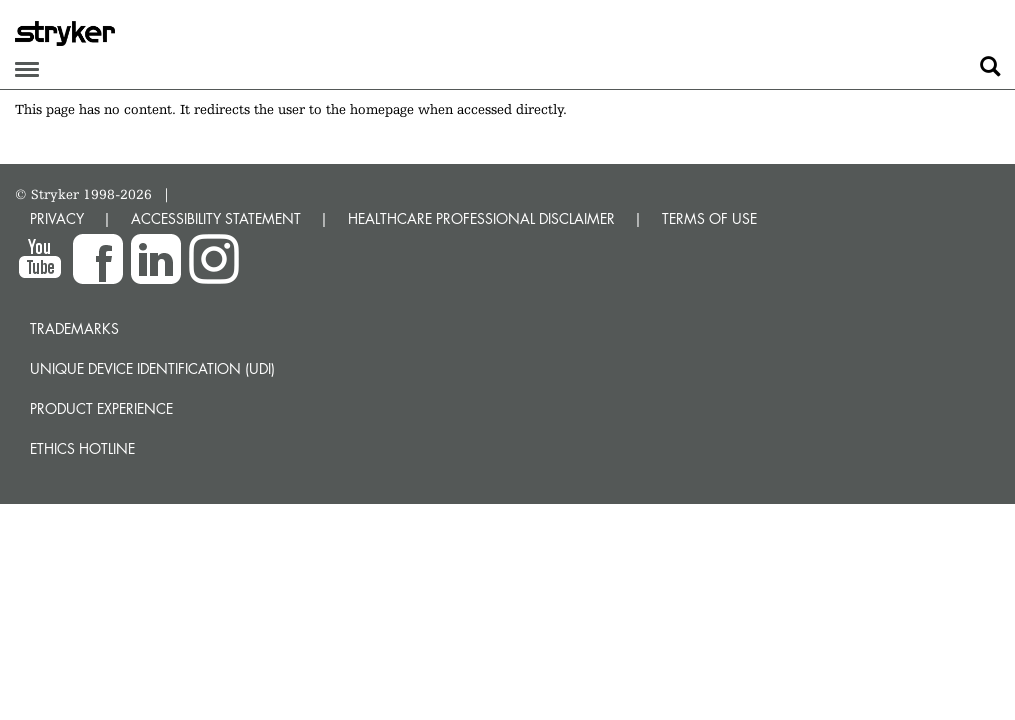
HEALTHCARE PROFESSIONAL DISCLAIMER (481, 218)
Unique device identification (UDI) (152, 368)
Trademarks (74, 328)
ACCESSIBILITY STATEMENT (216, 218)
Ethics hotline (82, 448)
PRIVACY (57, 218)
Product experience (101, 408)
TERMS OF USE (709, 218)
